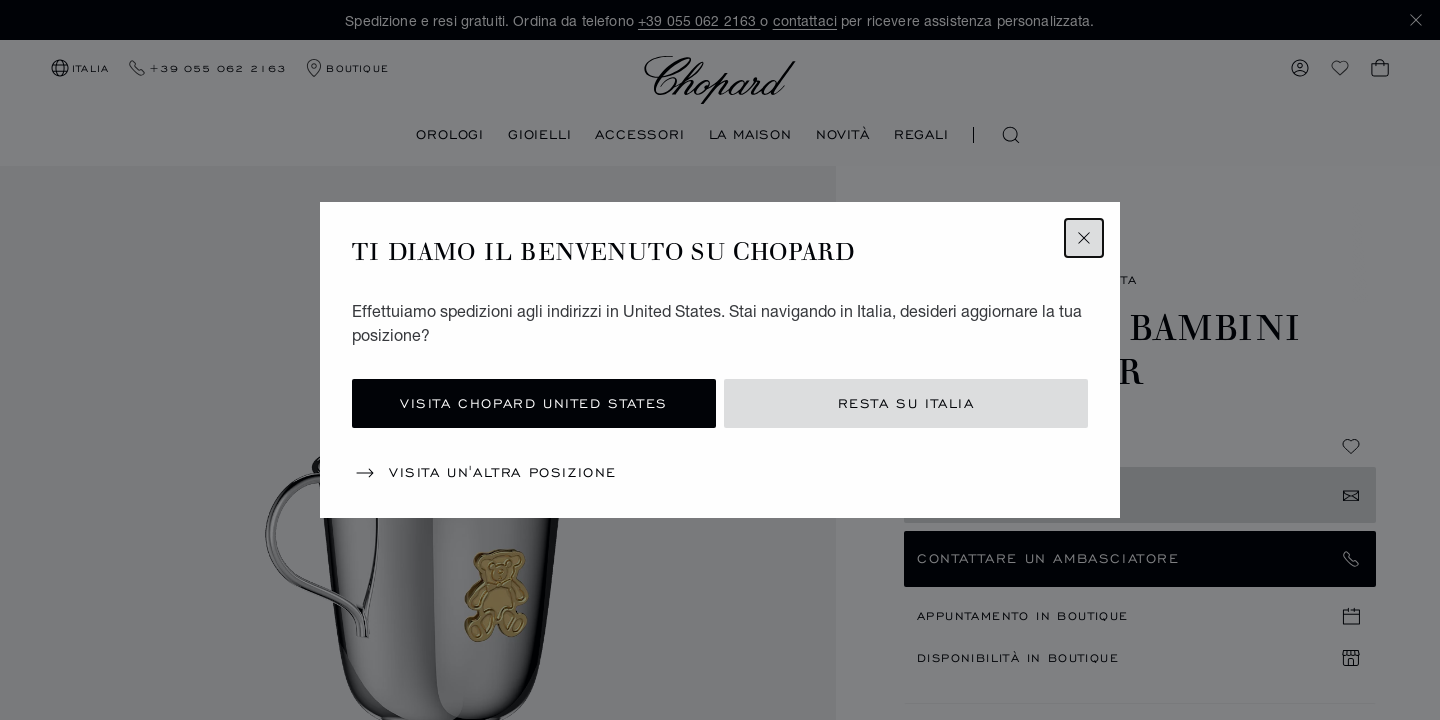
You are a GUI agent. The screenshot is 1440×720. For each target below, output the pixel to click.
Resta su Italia (906, 403)
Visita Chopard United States (534, 403)
